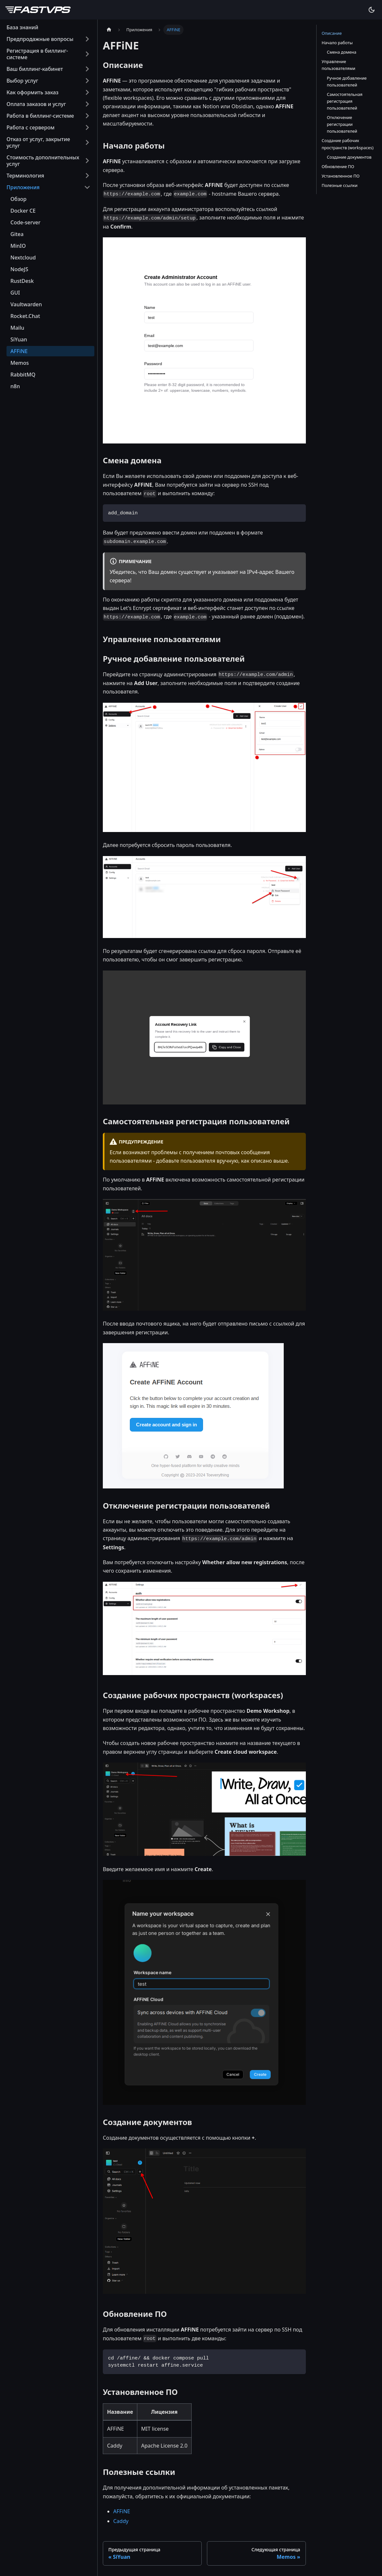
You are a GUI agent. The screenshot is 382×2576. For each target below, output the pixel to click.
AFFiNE (19, 351)
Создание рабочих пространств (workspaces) (348, 144)
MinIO (18, 245)
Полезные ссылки (340, 185)
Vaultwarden (26, 304)
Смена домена (342, 52)
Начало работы (337, 43)
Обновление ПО (338, 166)
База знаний (22, 27)
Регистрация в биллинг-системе (37, 54)
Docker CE (22, 210)
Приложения (23, 187)
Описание (332, 33)
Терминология (25, 175)
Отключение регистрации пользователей (342, 124)
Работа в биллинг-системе (40, 115)
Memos (19, 362)
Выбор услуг (22, 80)
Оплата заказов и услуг (36, 104)
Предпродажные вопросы (40, 39)
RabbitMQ (22, 374)
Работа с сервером (31, 127)
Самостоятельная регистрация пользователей (344, 101)
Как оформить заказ (33, 92)
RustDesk (22, 280)
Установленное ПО (341, 176)
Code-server (25, 222)
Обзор (18, 199)
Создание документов (349, 157)
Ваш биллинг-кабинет (35, 69)
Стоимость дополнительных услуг (43, 160)
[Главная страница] (109, 30)
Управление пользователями (338, 65)
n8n (15, 386)
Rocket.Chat (25, 316)
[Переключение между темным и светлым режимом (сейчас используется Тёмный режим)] (371, 10)
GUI (15, 292)
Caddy (121, 2521)
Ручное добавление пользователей (347, 81)
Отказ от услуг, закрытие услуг (38, 142)
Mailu (17, 327)
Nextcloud (23, 257)
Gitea (16, 234)
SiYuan (18, 339)
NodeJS (19, 269)
